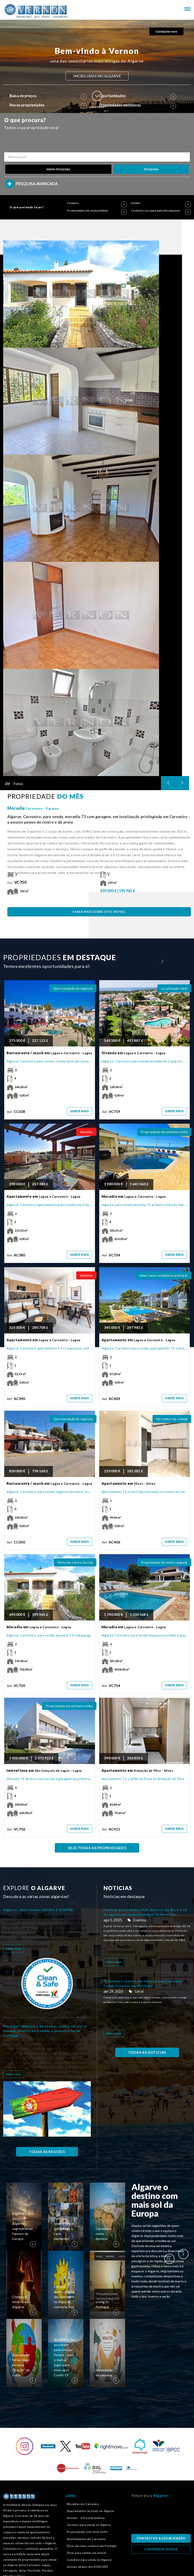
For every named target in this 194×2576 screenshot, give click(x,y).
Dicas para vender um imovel (86, 2553)
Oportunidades (137, 96)
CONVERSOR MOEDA (161, 2549)
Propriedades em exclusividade (97, 210)
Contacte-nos (166, 31)
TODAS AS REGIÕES (47, 2151)
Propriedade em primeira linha (164, 1132)
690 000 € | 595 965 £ (117, 890)
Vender (161, 203)
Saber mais (79, 1111)
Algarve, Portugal (161, 2517)
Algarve (160, 2495)
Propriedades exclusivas (137, 105)
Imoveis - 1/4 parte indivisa (86, 2518)
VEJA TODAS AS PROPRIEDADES (97, 1848)
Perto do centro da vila (75, 1562)
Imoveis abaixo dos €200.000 (87, 2566)
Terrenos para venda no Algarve (89, 2525)
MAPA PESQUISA (58, 169)
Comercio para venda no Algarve (89, 2559)
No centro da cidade (172, 1419)
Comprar (97, 203)
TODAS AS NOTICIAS (147, 2052)
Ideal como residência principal (163, 1275)
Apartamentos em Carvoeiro (86, 2539)
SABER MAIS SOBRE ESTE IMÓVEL (99, 911)
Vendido (86, 1132)
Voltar (165, 2564)
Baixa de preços (48, 96)
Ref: (17, 882)
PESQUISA (151, 169)
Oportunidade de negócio (73, 988)
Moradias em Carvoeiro (83, 2504)
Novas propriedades (48, 105)
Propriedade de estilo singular (164, 1562)
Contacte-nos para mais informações (161, 210)
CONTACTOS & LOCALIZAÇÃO (161, 2538)
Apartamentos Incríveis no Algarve (90, 2511)
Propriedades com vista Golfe (87, 2531)
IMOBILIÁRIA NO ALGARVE (97, 76)
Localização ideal (174, 988)
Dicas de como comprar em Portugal (91, 2546)
